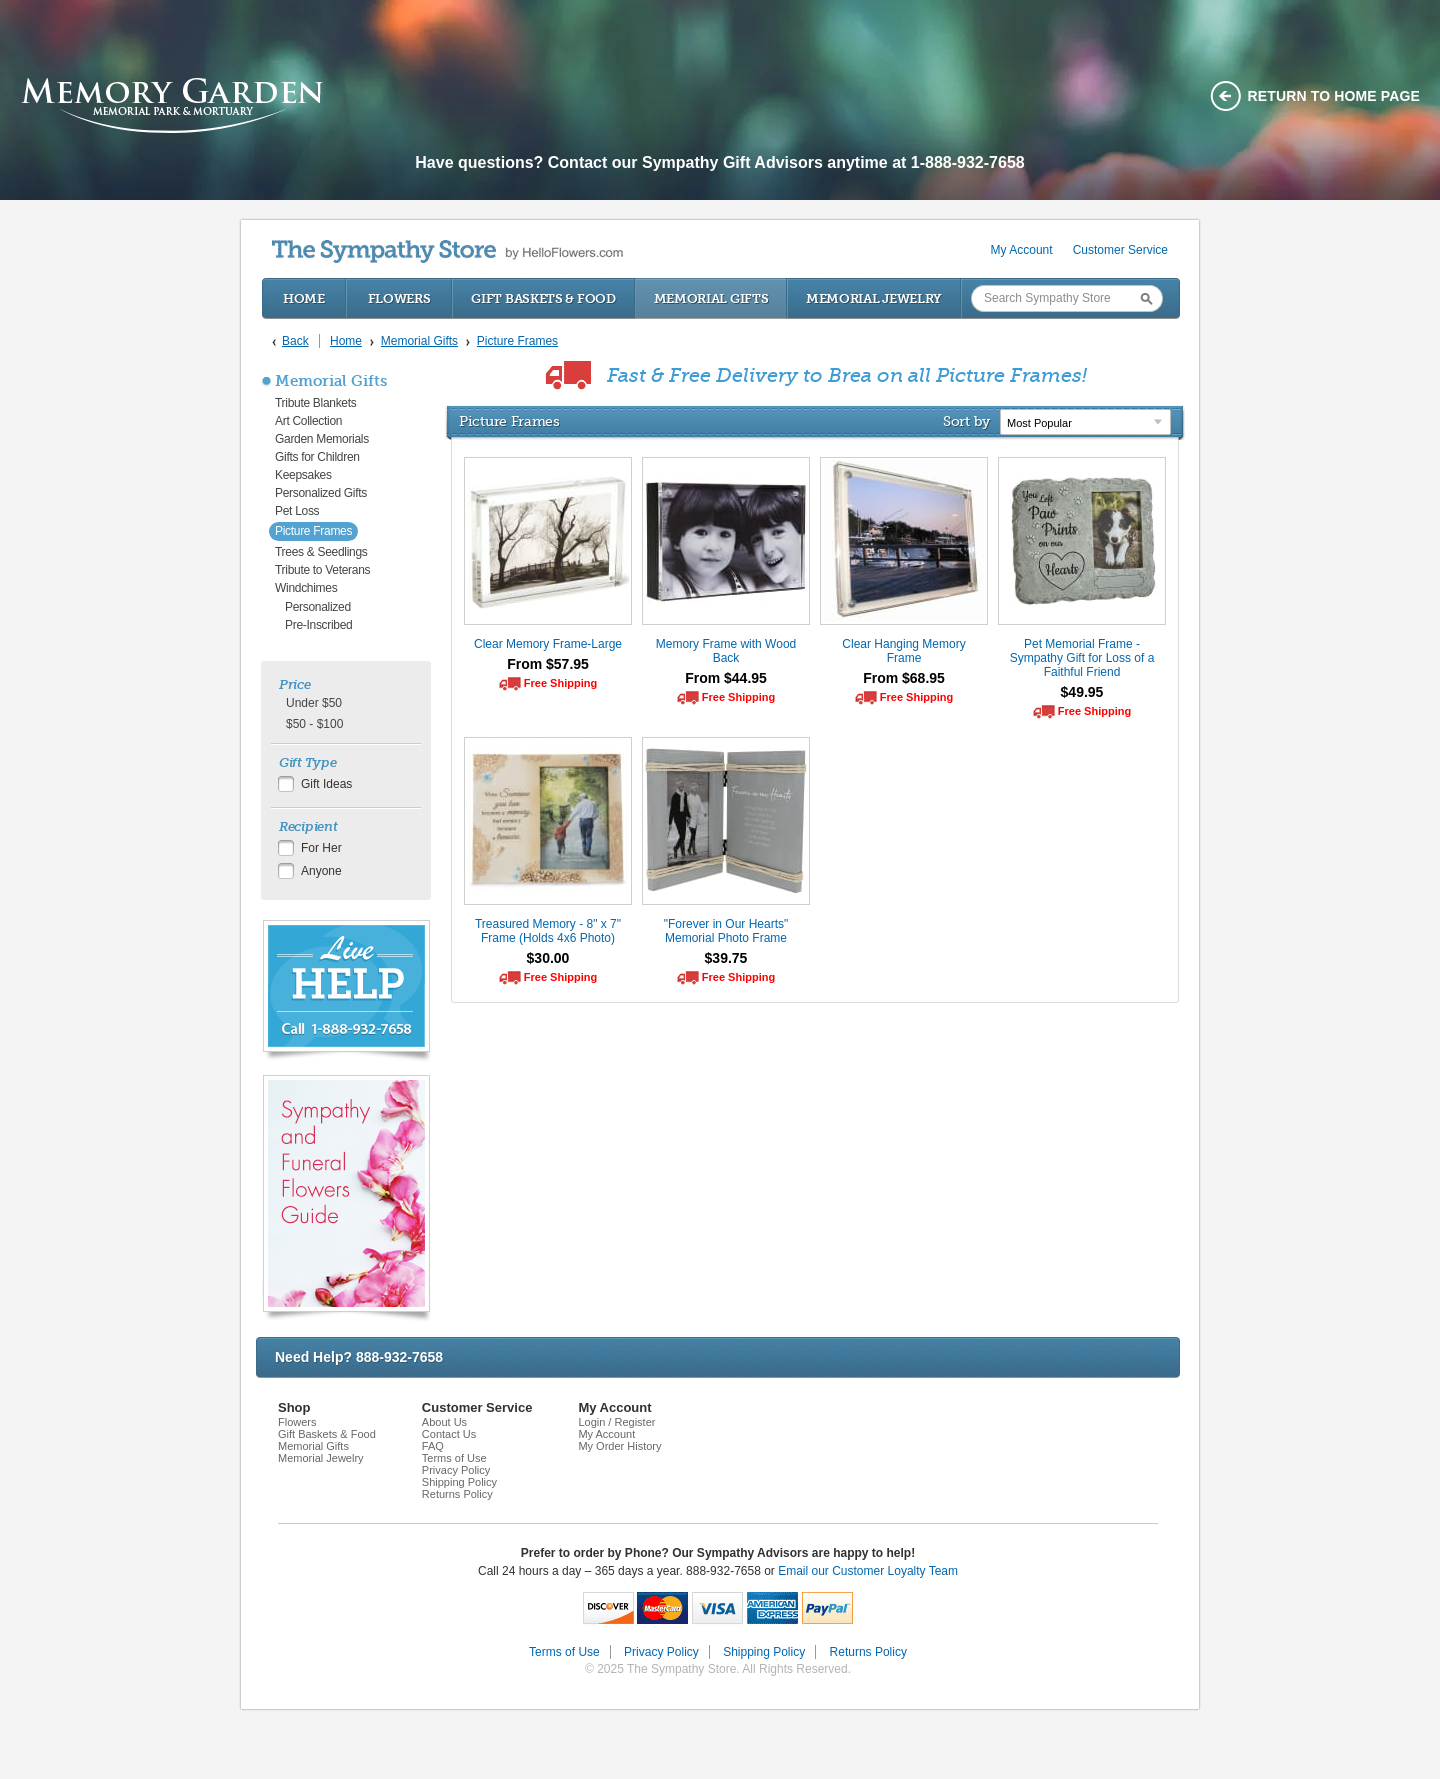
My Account (1022, 250)
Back (295, 341)
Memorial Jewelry (874, 298)
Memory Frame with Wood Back (726, 651)
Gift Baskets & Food (543, 298)
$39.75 (726, 958)
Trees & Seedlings (321, 552)
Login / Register (616, 1422)
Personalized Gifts (321, 493)
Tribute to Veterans (322, 570)
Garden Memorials (322, 439)
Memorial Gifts (711, 298)
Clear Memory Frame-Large (548, 644)
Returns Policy (457, 1494)
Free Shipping (560, 683)
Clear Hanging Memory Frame (903, 651)
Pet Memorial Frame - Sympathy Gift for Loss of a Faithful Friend (1082, 658)
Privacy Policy (456, 1470)
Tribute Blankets (315, 403)
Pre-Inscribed (318, 625)
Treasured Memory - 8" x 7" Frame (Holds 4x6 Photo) (548, 931)
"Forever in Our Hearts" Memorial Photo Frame (726, 931)
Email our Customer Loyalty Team (868, 1571)
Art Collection (308, 421)
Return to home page (1334, 96)
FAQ (433, 1446)
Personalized (318, 607)
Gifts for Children (317, 457)
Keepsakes (303, 475)
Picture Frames (313, 531)
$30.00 (548, 958)
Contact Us (449, 1434)
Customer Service (1120, 250)
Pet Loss (297, 511)
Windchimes (306, 588)
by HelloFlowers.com (447, 251)
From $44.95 (726, 678)
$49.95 (1082, 692)
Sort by (966, 421)
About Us (444, 1422)
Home (304, 298)
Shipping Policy (459, 1482)
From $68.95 (904, 678)
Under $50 (314, 703)
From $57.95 (548, 664)
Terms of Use (454, 1458)
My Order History (619, 1446)
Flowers (399, 298)
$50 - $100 (314, 724)
